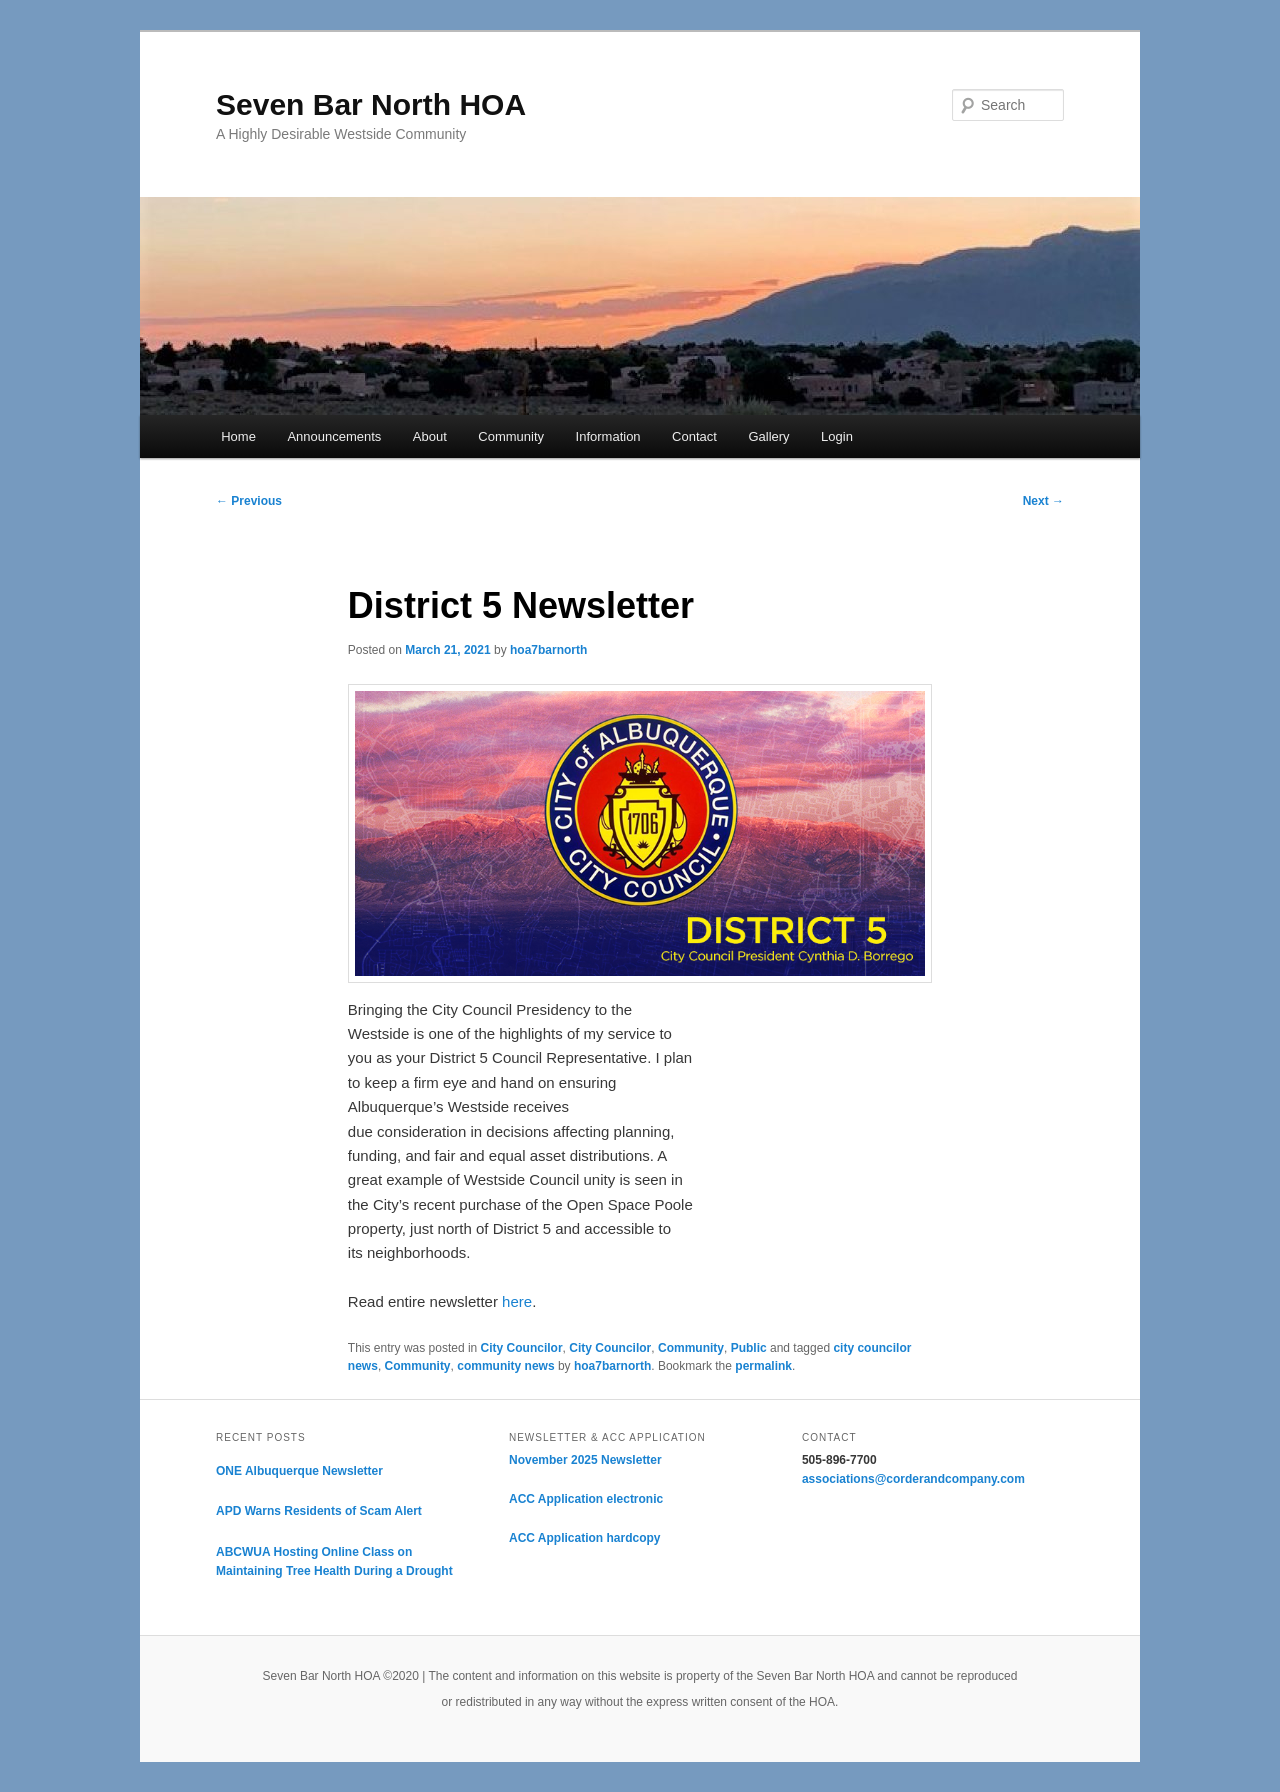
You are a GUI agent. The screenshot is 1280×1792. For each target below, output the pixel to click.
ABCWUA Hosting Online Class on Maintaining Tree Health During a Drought (334, 1562)
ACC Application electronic (586, 1499)
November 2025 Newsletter (585, 1460)
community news (505, 1366)
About (430, 436)
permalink (763, 1366)
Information (608, 436)
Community (511, 436)
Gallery (768, 436)
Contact (694, 436)
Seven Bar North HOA (371, 104)
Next (1043, 501)
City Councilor (522, 1348)
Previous (249, 501)
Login (837, 436)
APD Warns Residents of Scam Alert (319, 1511)
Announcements (334, 436)
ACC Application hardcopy (585, 1538)
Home (238, 436)
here (517, 1301)
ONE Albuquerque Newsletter (299, 1471)
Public (749, 1348)
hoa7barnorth (548, 650)
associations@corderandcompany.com (913, 1479)
